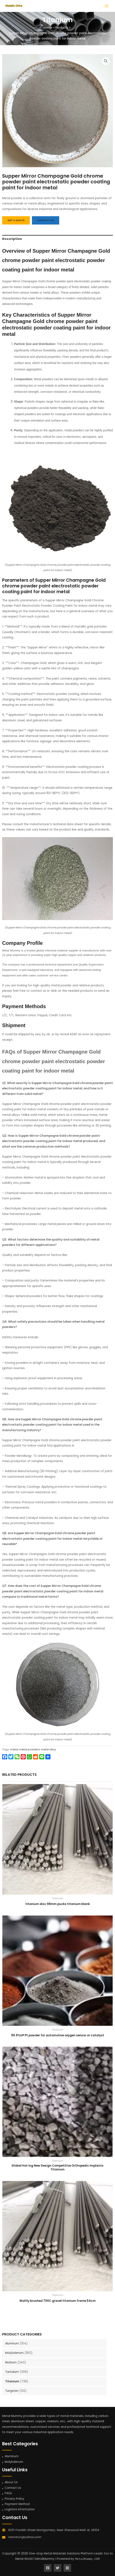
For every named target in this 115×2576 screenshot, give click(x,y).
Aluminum (12, 2343)
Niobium (11, 2362)
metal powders (29, 1749)
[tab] (57, 239)
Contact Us (13, 2488)
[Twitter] (57, 2568)
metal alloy (48, 1749)
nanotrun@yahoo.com (24, 2537)
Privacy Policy (14, 2499)
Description (12, 239)
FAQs (8, 2493)
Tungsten (12, 2391)
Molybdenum (14, 2353)
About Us (11, 2482)
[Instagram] (67, 2568)
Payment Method (17, 2504)
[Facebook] (48, 2568)
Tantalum (12, 2372)
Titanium (12, 2381)
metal (14, 1749)
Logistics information (20, 2509)
